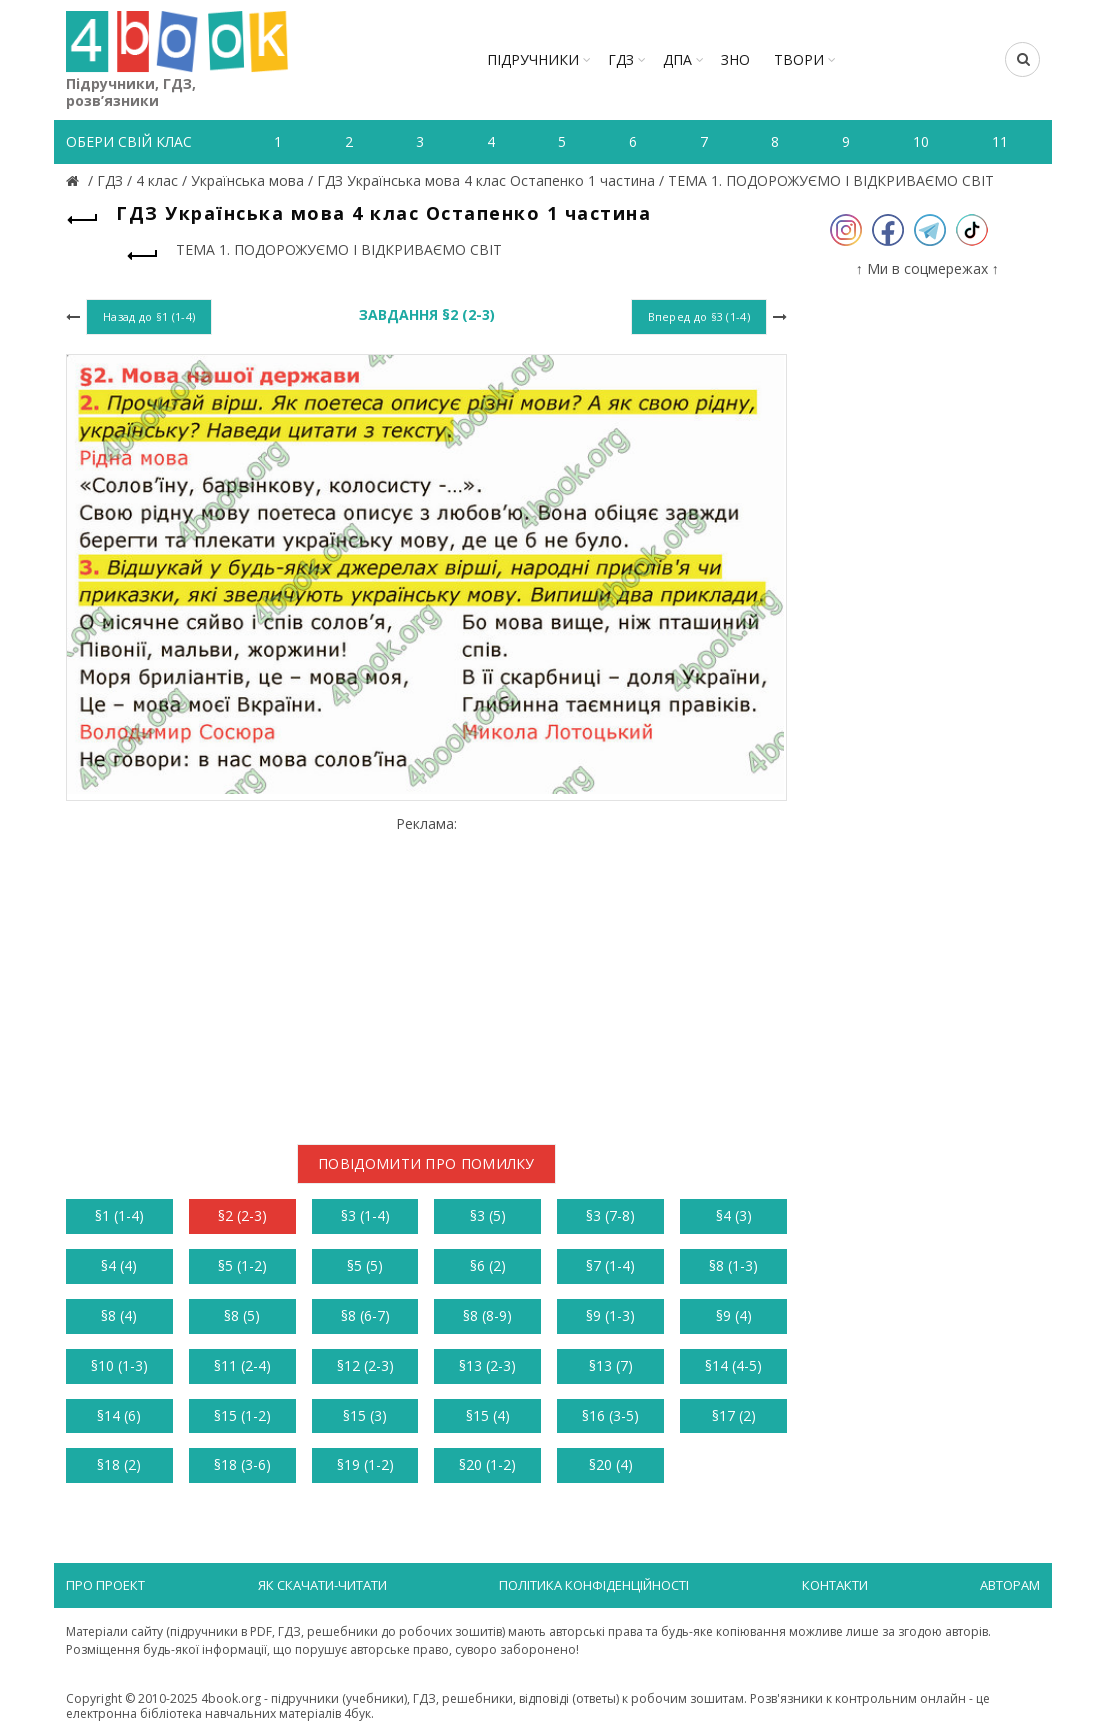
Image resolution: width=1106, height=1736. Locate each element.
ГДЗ (621, 59)
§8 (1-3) (733, 1265)
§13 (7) (611, 1365)
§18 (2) (119, 1464)
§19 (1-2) (365, 1464)
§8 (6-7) (365, 1315)
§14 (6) (119, 1415)
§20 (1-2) (487, 1464)
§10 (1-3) (119, 1365)
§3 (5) (488, 1215)
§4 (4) (119, 1265)
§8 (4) (119, 1315)
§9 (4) (734, 1315)
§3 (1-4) (365, 1215)
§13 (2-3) (487, 1365)
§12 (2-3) (365, 1365)
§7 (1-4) (610, 1265)
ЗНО (735, 59)
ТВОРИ (799, 59)
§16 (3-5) (610, 1415)
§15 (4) (488, 1415)
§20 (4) (611, 1464)
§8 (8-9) (487, 1315)
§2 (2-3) (242, 1215)
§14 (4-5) (733, 1365)
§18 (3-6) (242, 1464)
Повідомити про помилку (426, 1163)
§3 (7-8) (610, 1215)
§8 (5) (242, 1315)
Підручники (533, 59)
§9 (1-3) (610, 1315)
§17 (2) (734, 1415)
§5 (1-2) (242, 1265)
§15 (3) (365, 1415)
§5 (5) (365, 1265)
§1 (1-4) (119, 1215)
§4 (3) (734, 1215)
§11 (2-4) (242, 1365)
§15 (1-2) (242, 1415)
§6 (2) (488, 1265)
